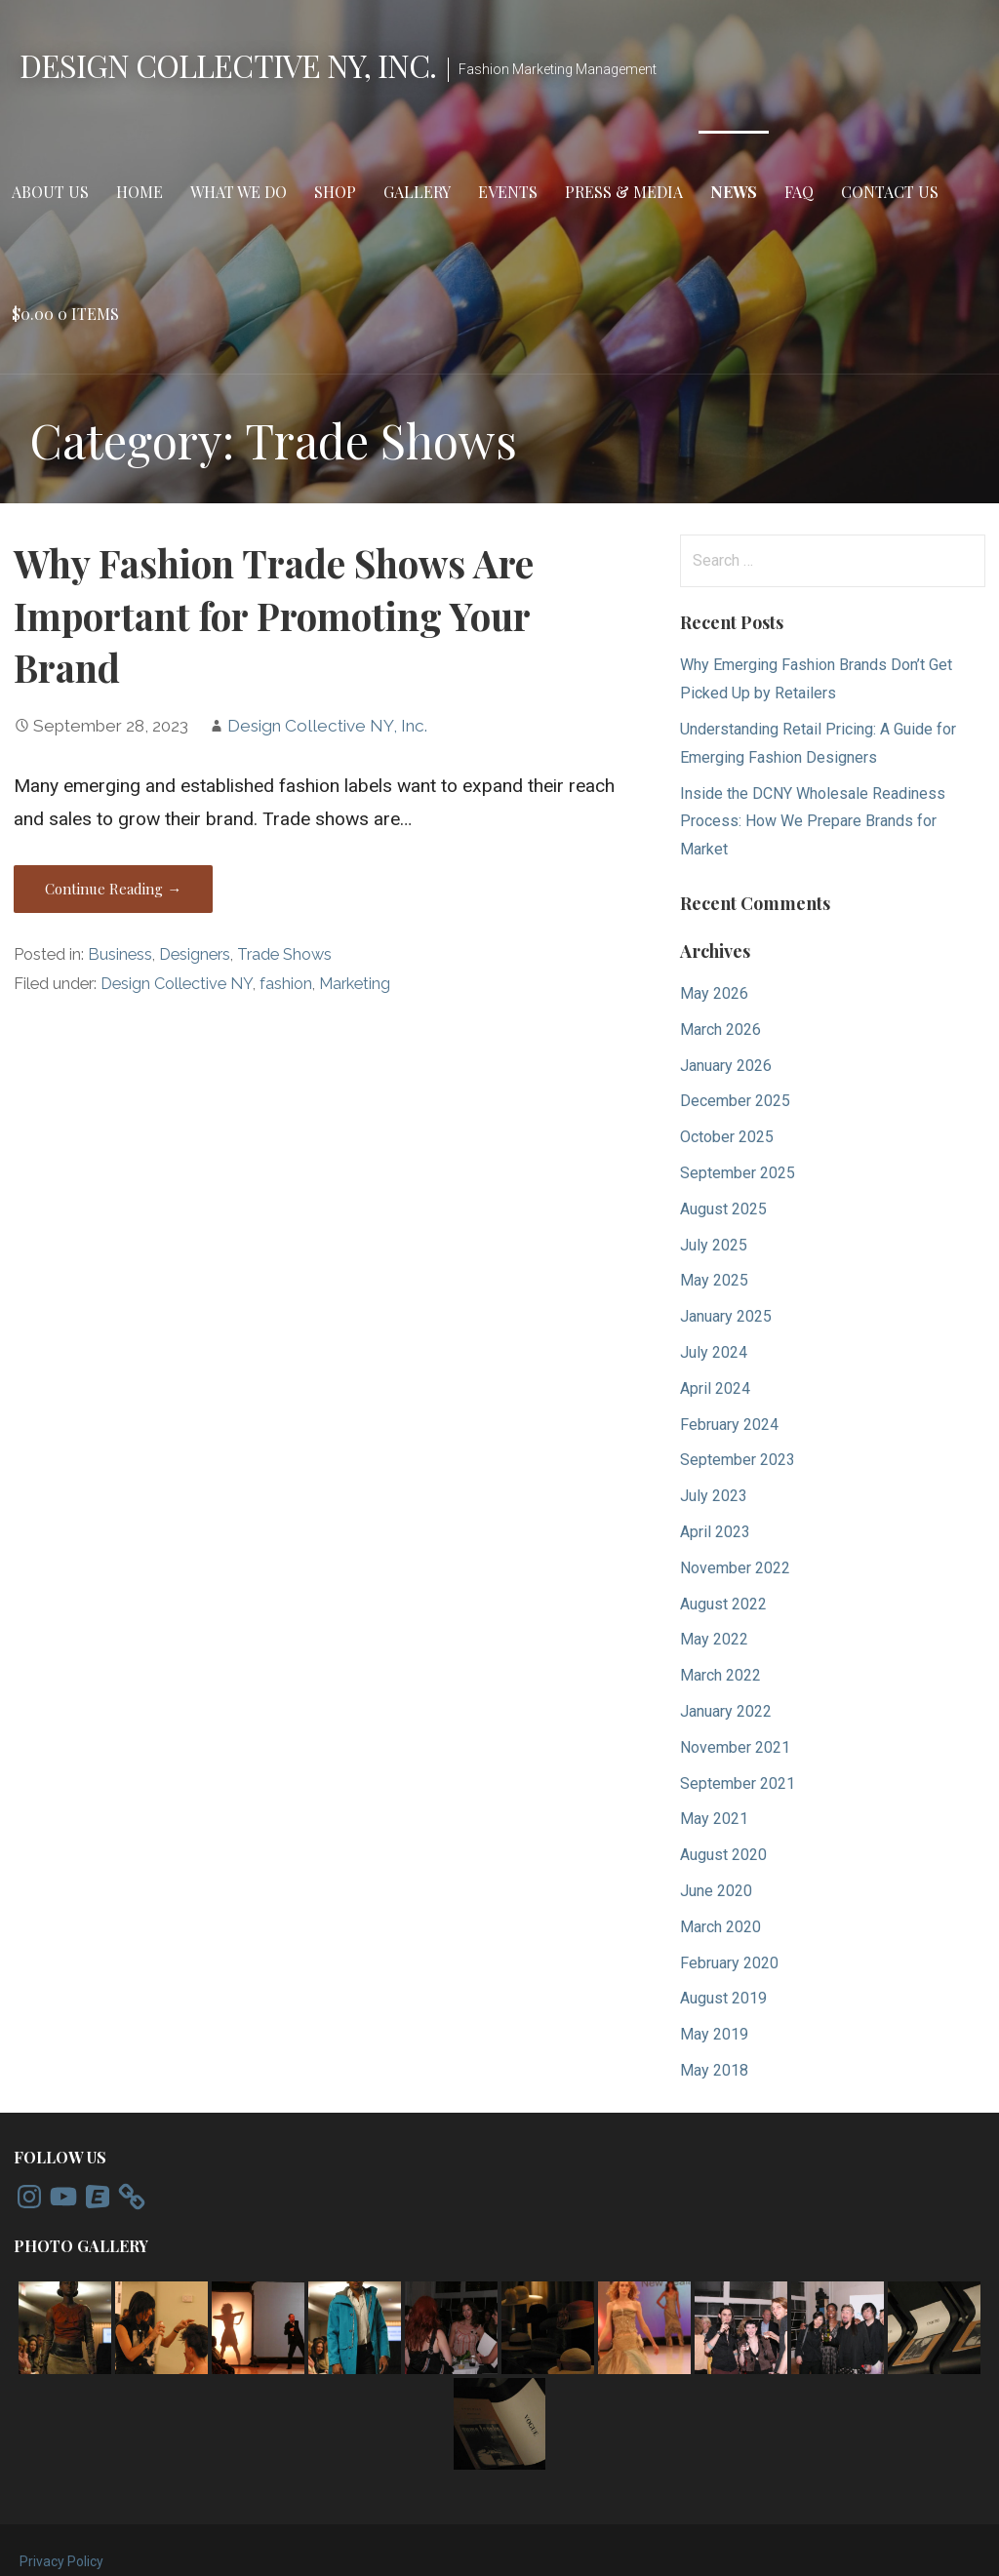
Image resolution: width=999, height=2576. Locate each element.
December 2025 (735, 1100)
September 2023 (737, 1459)
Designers (194, 954)
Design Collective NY (176, 983)
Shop (335, 191)
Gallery (417, 191)
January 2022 (726, 1711)
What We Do (238, 191)
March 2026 (720, 1029)
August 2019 (723, 1998)
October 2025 (727, 1137)
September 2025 (737, 1173)
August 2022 (723, 1604)
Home (139, 191)
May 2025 (714, 1280)
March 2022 (720, 1675)
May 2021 (714, 1818)
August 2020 (723, 1854)
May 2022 (714, 1639)
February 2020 (729, 1963)
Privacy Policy (61, 2561)
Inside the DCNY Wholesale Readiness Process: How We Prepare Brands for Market (812, 821)
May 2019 (714, 2034)
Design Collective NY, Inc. (228, 65)
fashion (286, 983)
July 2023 (713, 1495)
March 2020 (720, 1927)
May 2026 (714, 993)
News (733, 191)
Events (508, 191)
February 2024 (729, 1424)
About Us (50, 191)
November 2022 (735, 1568)
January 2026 (726, 1065)
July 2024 (713, 1352)
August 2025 (723, 1209)
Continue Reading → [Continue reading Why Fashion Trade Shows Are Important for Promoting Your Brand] (113, 888)
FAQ (799, 191)
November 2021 (735, 1747)
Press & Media (624, 191)
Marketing (354, 983)
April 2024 (715, 1388)
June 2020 (716, 1891)
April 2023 (715, 1532)
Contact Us (890, 191)
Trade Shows (284, 954)
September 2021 (737, 1783)
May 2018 (714, 2070)
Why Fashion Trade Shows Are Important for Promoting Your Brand (274, 615)
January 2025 (726, 1316)
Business (120, 954)
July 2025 (713, 1245)
